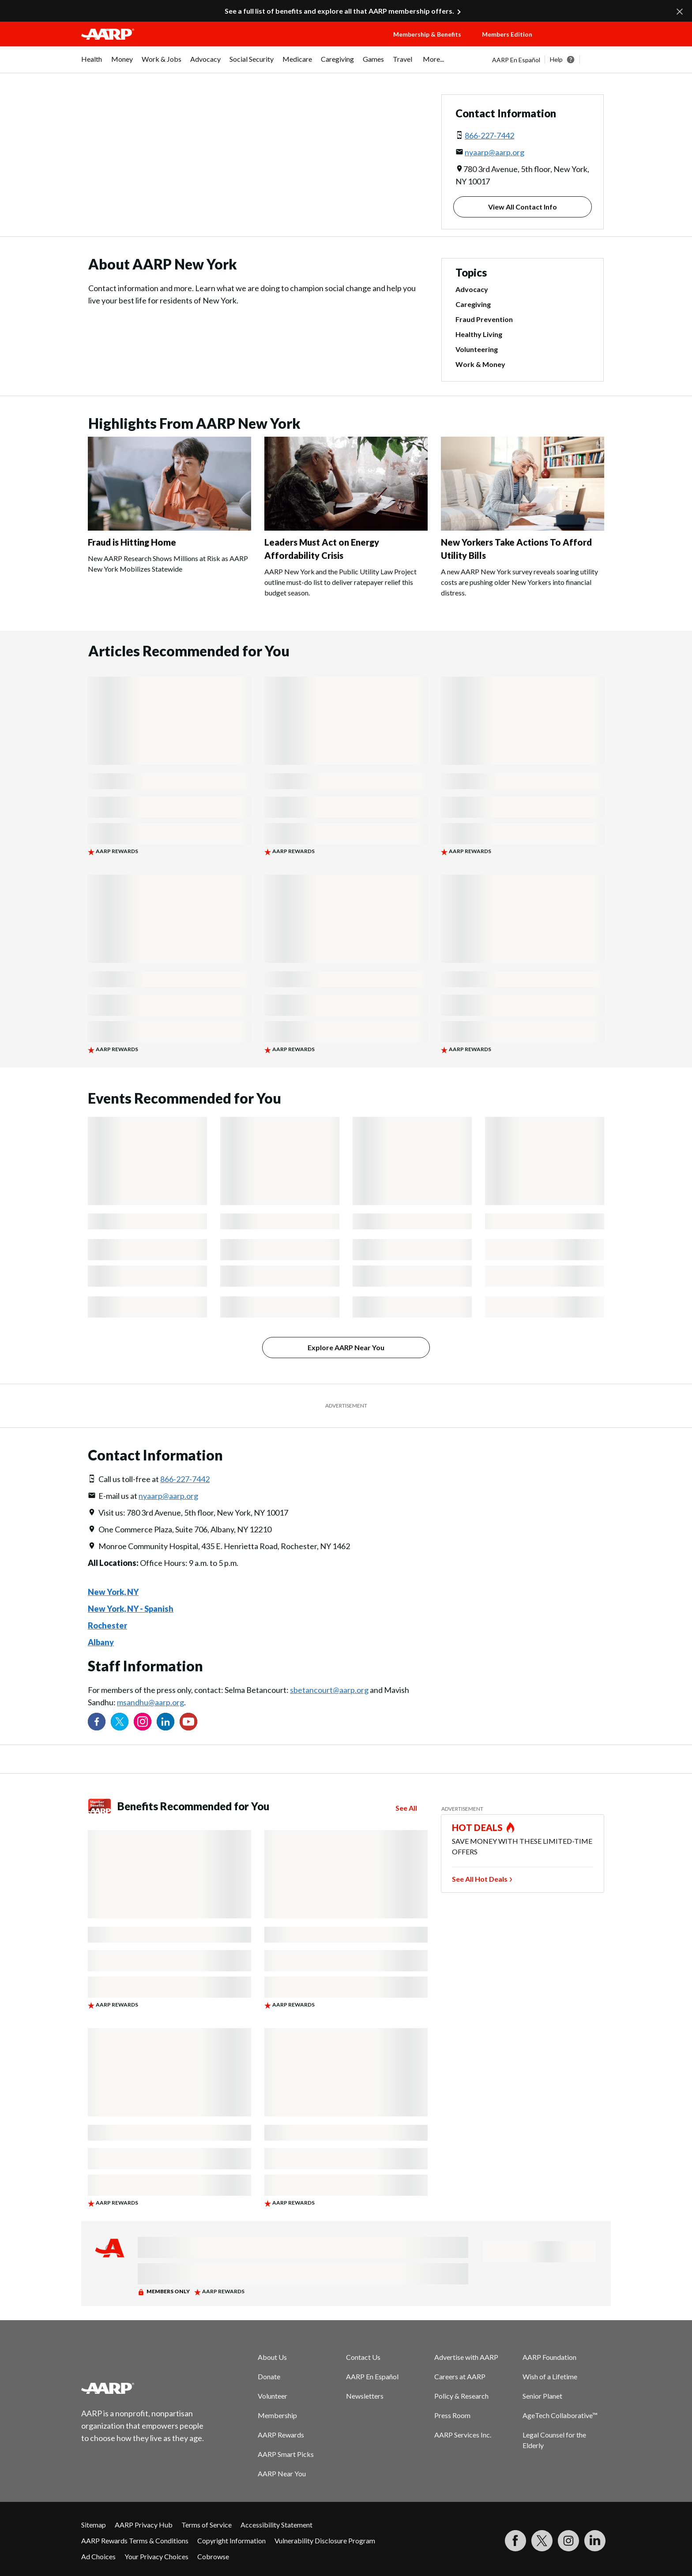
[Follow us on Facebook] (96, 1721)
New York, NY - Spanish (130, 1609)
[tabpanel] (551, 59)
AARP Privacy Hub (144, 2524)
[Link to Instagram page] (142, 1721)
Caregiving (473, 304)
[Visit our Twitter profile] (119, 1721)
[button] (580, 43)
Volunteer (272, 2396)
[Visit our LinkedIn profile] (165, 1721)
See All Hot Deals (480, 1879)
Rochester (107, 1625)
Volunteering (476, 349)
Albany (101, 1642)
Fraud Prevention (484, 319)
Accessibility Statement (276, 2524)
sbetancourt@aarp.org (329, 1690)
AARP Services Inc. (462, 2434)
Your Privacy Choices (156, 2556)
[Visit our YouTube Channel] (188, 1721)
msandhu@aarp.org (150, 1702)
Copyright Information (231, 2540)
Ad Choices (98, 2556)
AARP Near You (282, 2473)
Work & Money (480, 364)
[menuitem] (91, 63)
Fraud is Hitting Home (132, 542)
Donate (269, 2376)
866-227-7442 (489, 135)
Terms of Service (206, 2524)
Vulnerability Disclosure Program (325, 2540)
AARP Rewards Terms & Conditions (134, 2540)
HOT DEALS (477, 1827)
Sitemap (93, 2524)
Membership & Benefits (427, 34)
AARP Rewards (281, 2434)
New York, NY (113, 1592)
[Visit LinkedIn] (595, 2540)
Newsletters (365, 2396)
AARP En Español (516, 60)
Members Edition (507, 34)
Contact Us (363, 2357)
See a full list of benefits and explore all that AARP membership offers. (339, 11)
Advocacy (471, 289)
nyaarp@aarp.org (494, 152)
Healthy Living (478, 334)
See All (406, 1808)
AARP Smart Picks (286, 2454)
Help (556, 59)
